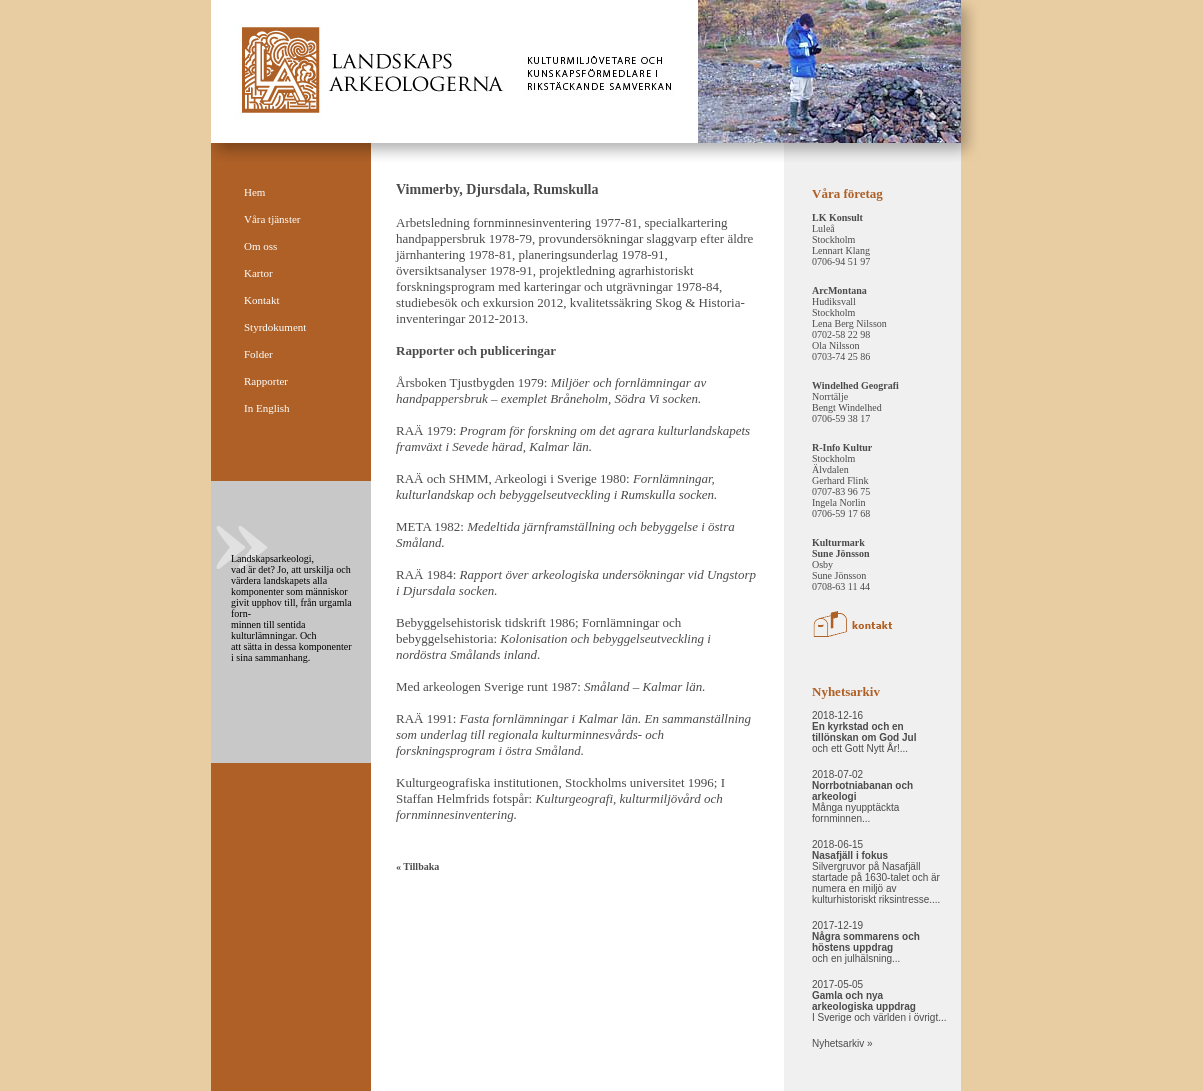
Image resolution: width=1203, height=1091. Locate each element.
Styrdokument (275, 327)
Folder (258, 354)
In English (267, 408)
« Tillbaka (417, 866)
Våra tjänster (272, 219)
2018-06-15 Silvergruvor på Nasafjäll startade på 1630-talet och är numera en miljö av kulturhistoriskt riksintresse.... (876, 872)
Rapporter (266, 381)
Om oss (260, 246)
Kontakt (261, 300)
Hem (254, 192)
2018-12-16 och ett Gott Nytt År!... (864, 732)
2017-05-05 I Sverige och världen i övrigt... (879, 1001)
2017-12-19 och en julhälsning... (866, 942)
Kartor (258, 273)
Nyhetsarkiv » (842, 1043)
